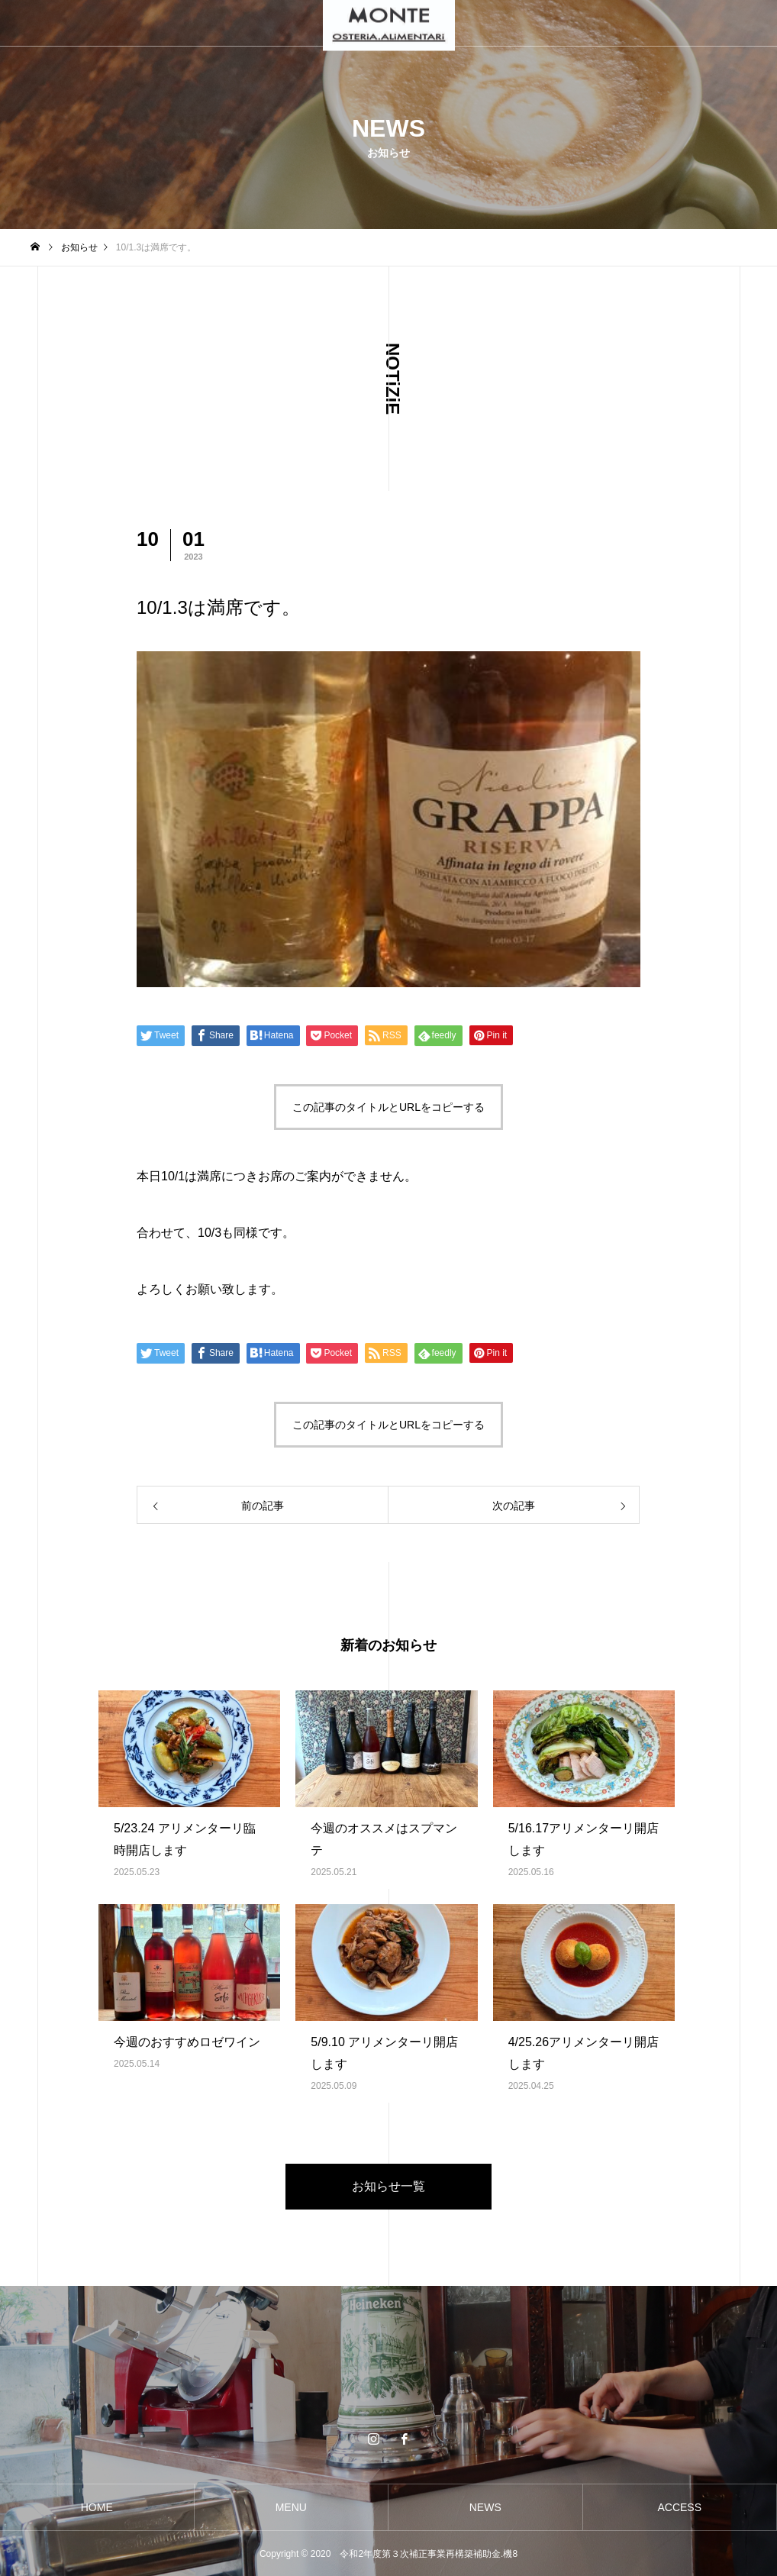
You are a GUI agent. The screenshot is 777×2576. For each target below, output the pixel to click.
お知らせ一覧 (388, 2186)
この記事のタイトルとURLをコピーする (388, 1107)
